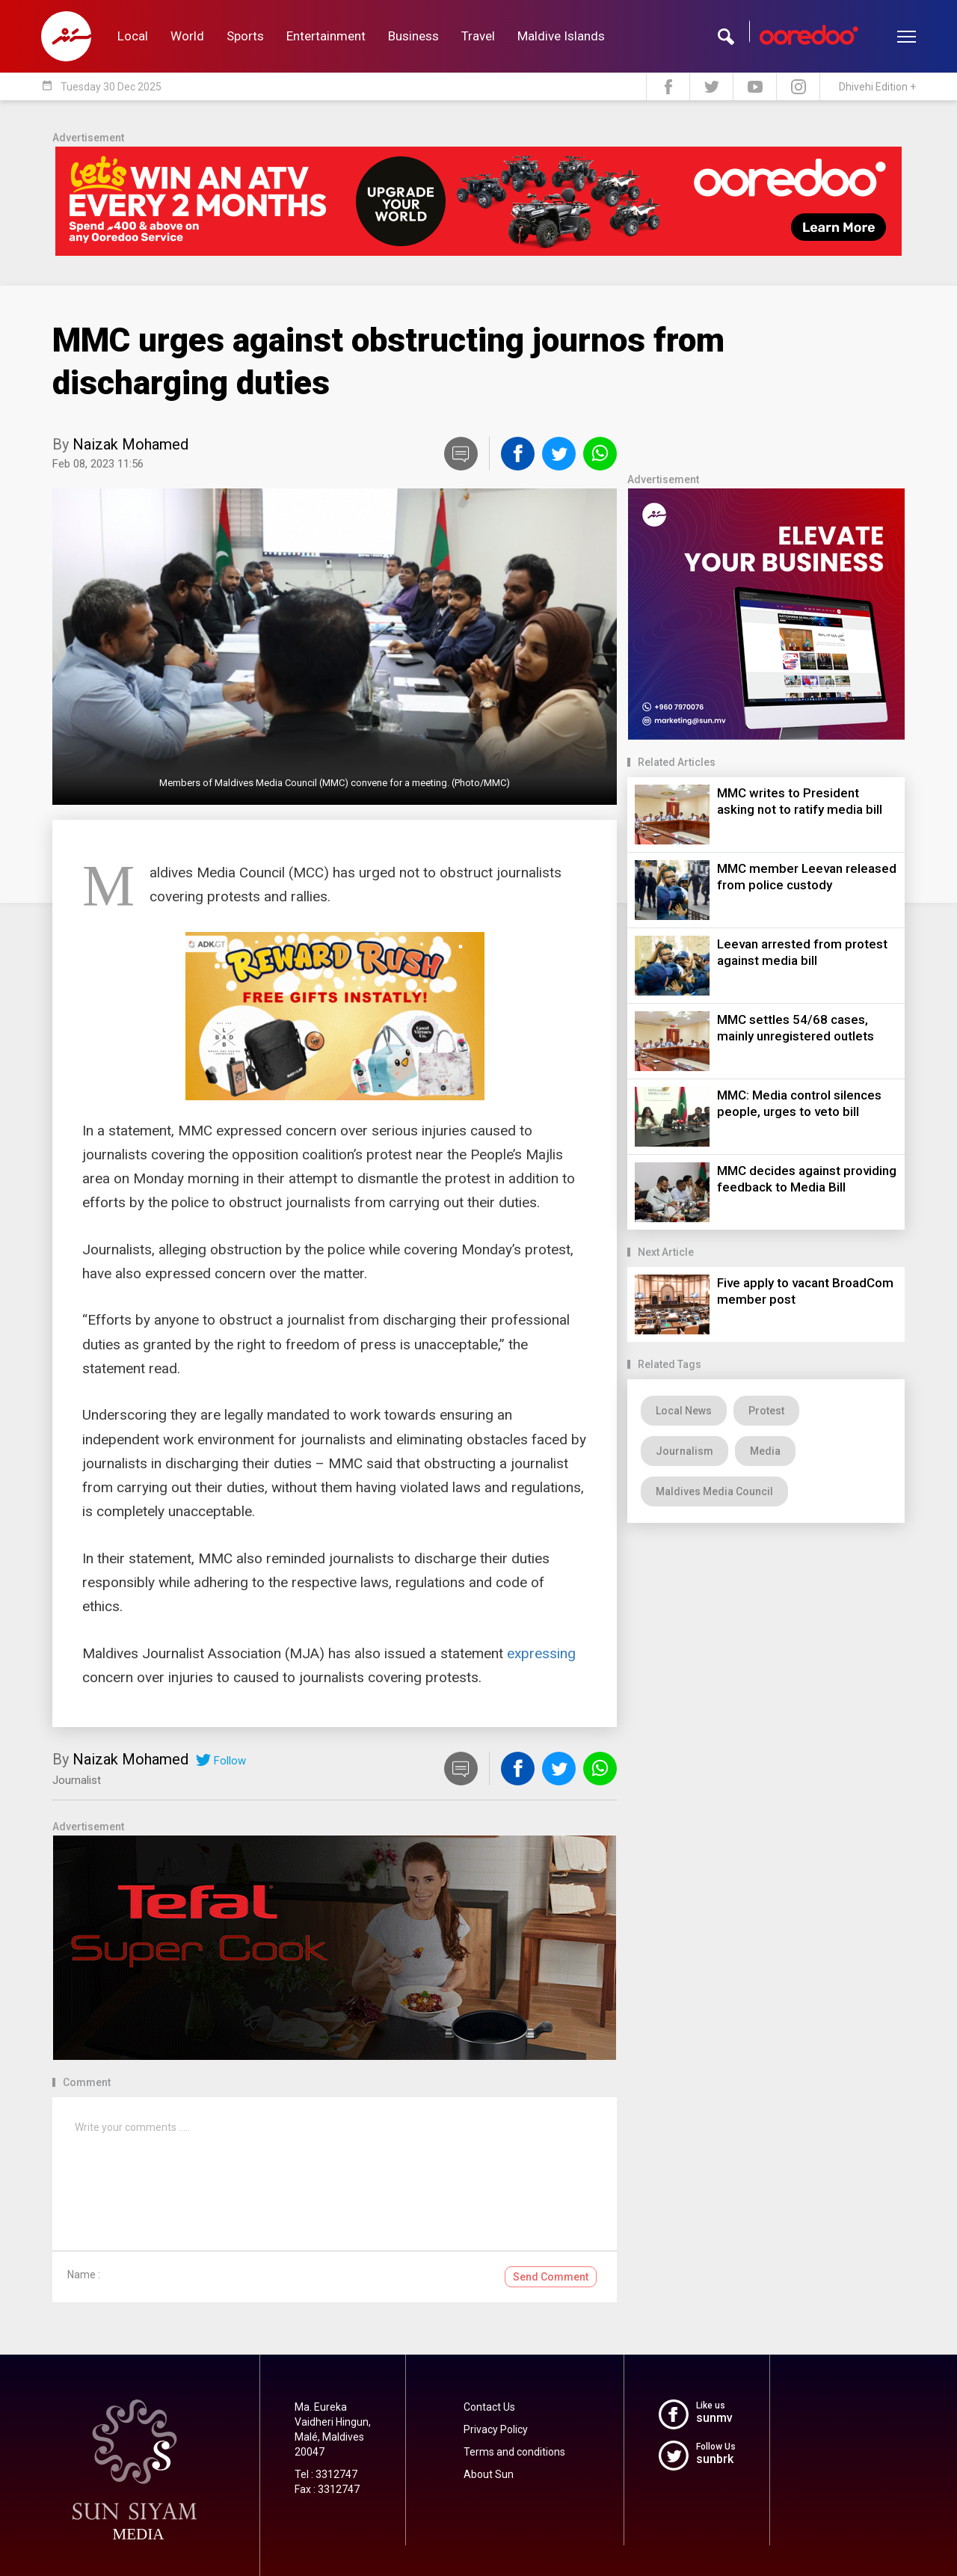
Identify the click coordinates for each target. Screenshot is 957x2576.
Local (132, 35)
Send (550, 2277)
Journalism (684, 1451)
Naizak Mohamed (130, 444)
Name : (83, 2275)
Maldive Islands (561, 35)
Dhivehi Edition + (877, 87)
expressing (541, 1653)
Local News (684, 1411)
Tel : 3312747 (326, 2474)
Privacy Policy (496, 2429)
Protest (766, 1411)
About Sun (489, 2474)
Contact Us (489, 2407)
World (187, 35)
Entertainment (326, 35)
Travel (478, 35)
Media (765, 1451)
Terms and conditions (514, 2452)
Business (413, 35)
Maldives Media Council (714, 1491)
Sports (245, 35)
